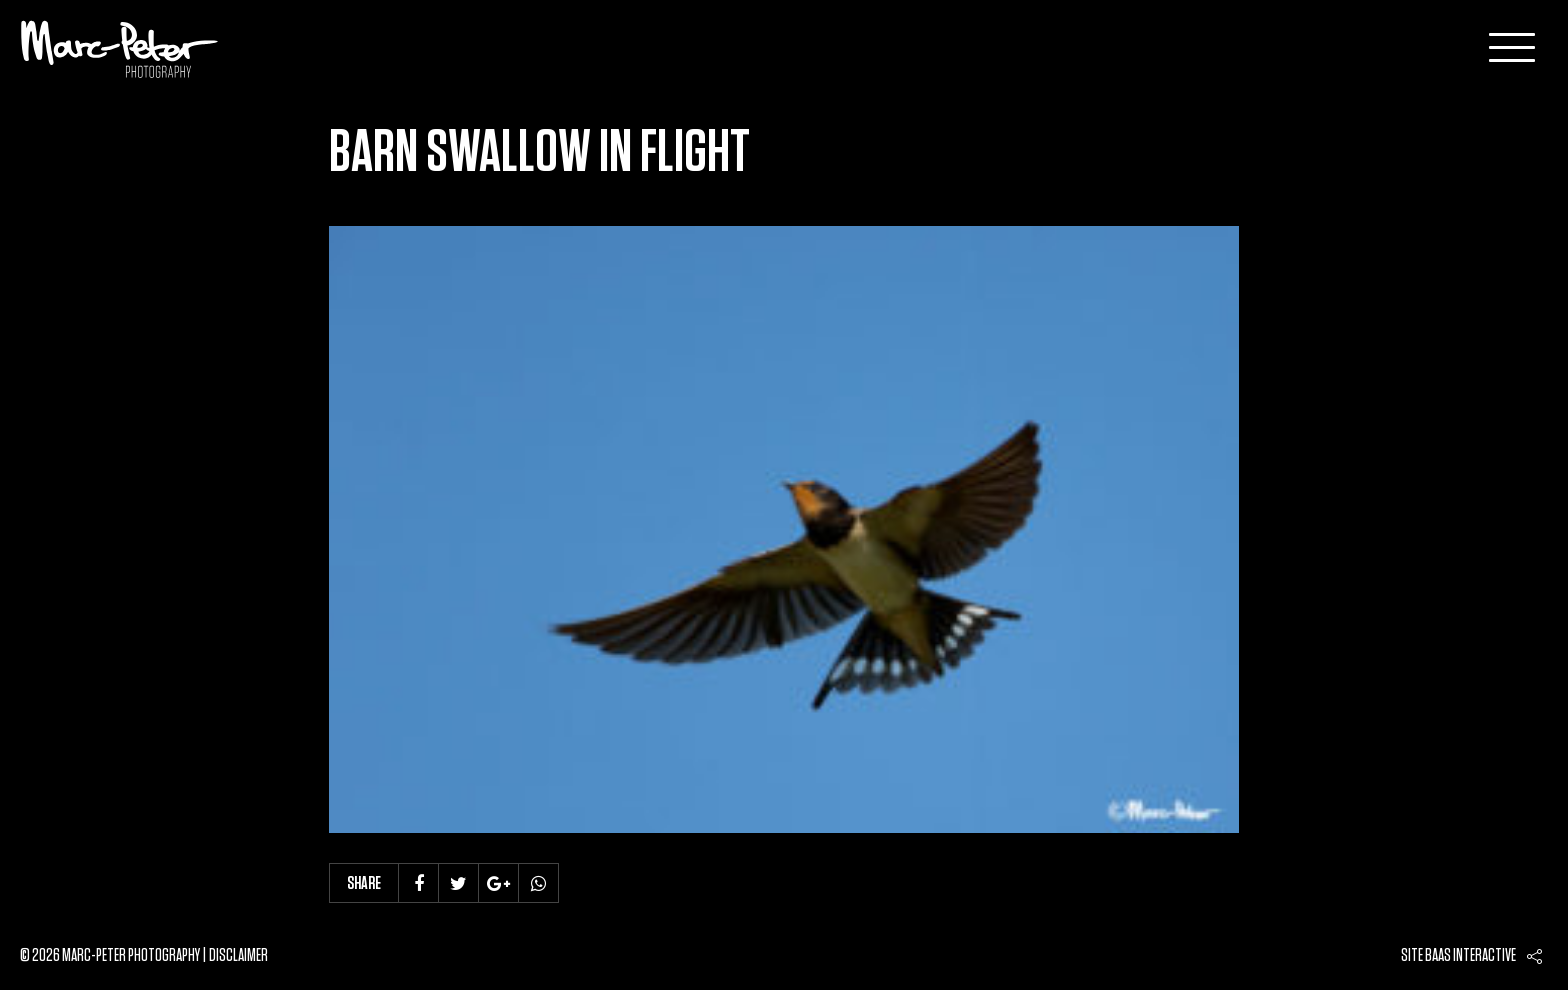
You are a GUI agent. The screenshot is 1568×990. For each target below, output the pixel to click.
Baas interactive (1470, 956)
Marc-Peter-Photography (120, 49)
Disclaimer (238, 956)
